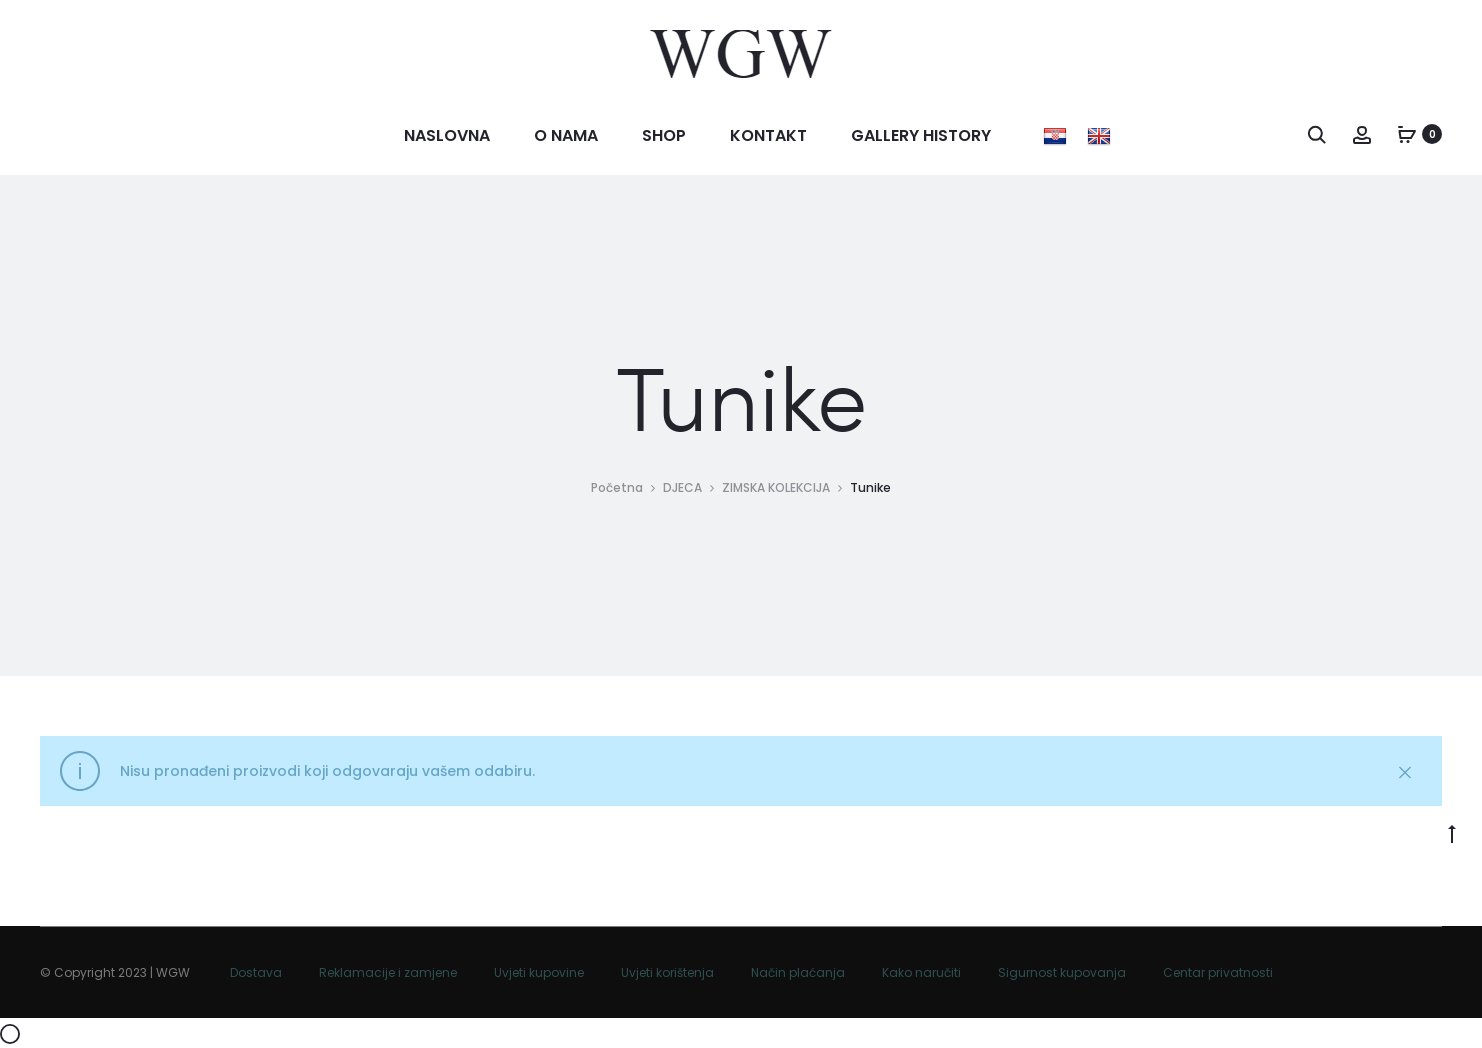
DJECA (682, 487)
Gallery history (921, 135)
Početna (617, 487)
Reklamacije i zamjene (388, 972)
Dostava (256, 972)
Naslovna (447, 135)
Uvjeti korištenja (667, 972)
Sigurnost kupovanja (1062, 972)
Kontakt (768, 135)
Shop (664, 135)
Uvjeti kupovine (539, 972)
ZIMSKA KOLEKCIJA (776, 487)
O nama (566, 135)
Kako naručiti (921, 972)
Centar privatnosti (1218, 972)
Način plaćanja (798, 972)
